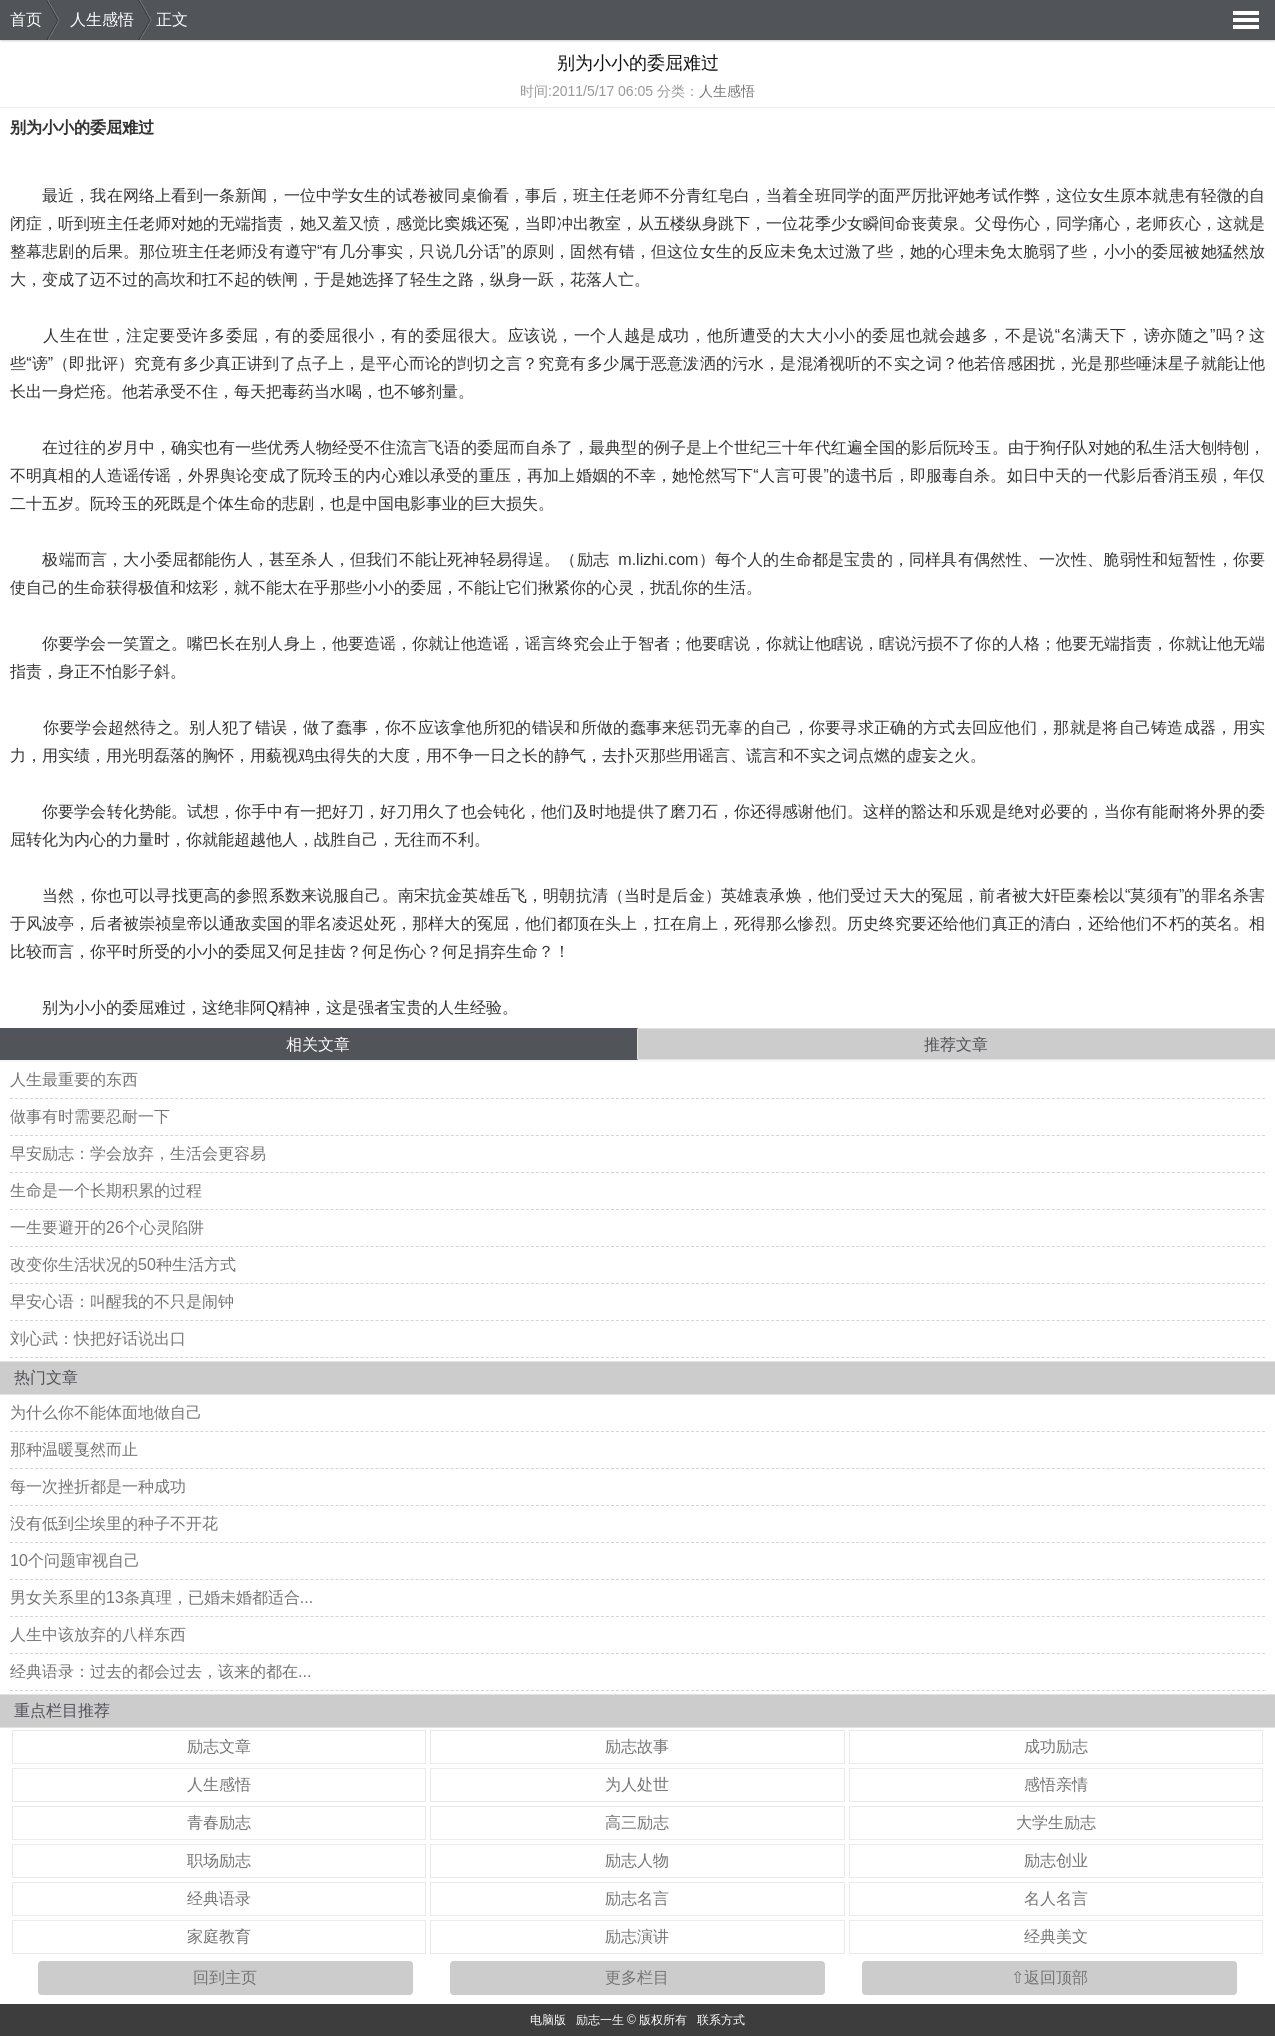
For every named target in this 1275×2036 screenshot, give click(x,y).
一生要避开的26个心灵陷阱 (107, 1227)
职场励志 (219, 1860)
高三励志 (637, 1822)
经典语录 (219, 1898)
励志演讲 (637, 1936)
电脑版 (548, 2020)
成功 (673, 335)
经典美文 (1056, 1936)
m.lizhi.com (658, 559)
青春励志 (219, 1822)
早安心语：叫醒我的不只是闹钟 (122, 1301)
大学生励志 (1056, 1822)
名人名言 (1056, 1898)
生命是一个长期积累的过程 (106, 1190)
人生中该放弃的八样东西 (98, 1634)
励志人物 (637, 1860)
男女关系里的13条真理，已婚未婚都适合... (161, 1597)
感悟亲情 (1056, 1784)
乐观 (975, 811)
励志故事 (637, 1746)
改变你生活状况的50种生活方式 (123, 1264)
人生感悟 (102, 19)
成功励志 (1056, 1746)
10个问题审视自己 (75, 1560)
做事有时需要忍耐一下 (90, 1116)
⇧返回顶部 (1049, 1977)
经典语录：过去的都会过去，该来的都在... (160, 1671)
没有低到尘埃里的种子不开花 (114, 1523)
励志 (593, 559)
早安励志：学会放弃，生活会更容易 (138, 1153)
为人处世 (637, 1784)
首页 (26, 19)
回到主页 (225, 1977)
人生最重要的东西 (74, 1079)
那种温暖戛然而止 (74, 1449)
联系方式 (721, 2020)
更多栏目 (637, 1977)
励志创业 (1056, 1860)
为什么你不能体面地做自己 (106, 1412)
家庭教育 (219, 1936)
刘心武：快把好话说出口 (98, 1338)
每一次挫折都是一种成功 (98, 1486)
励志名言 (637, 1898)
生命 (250, 503)
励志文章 (219, 1746)
